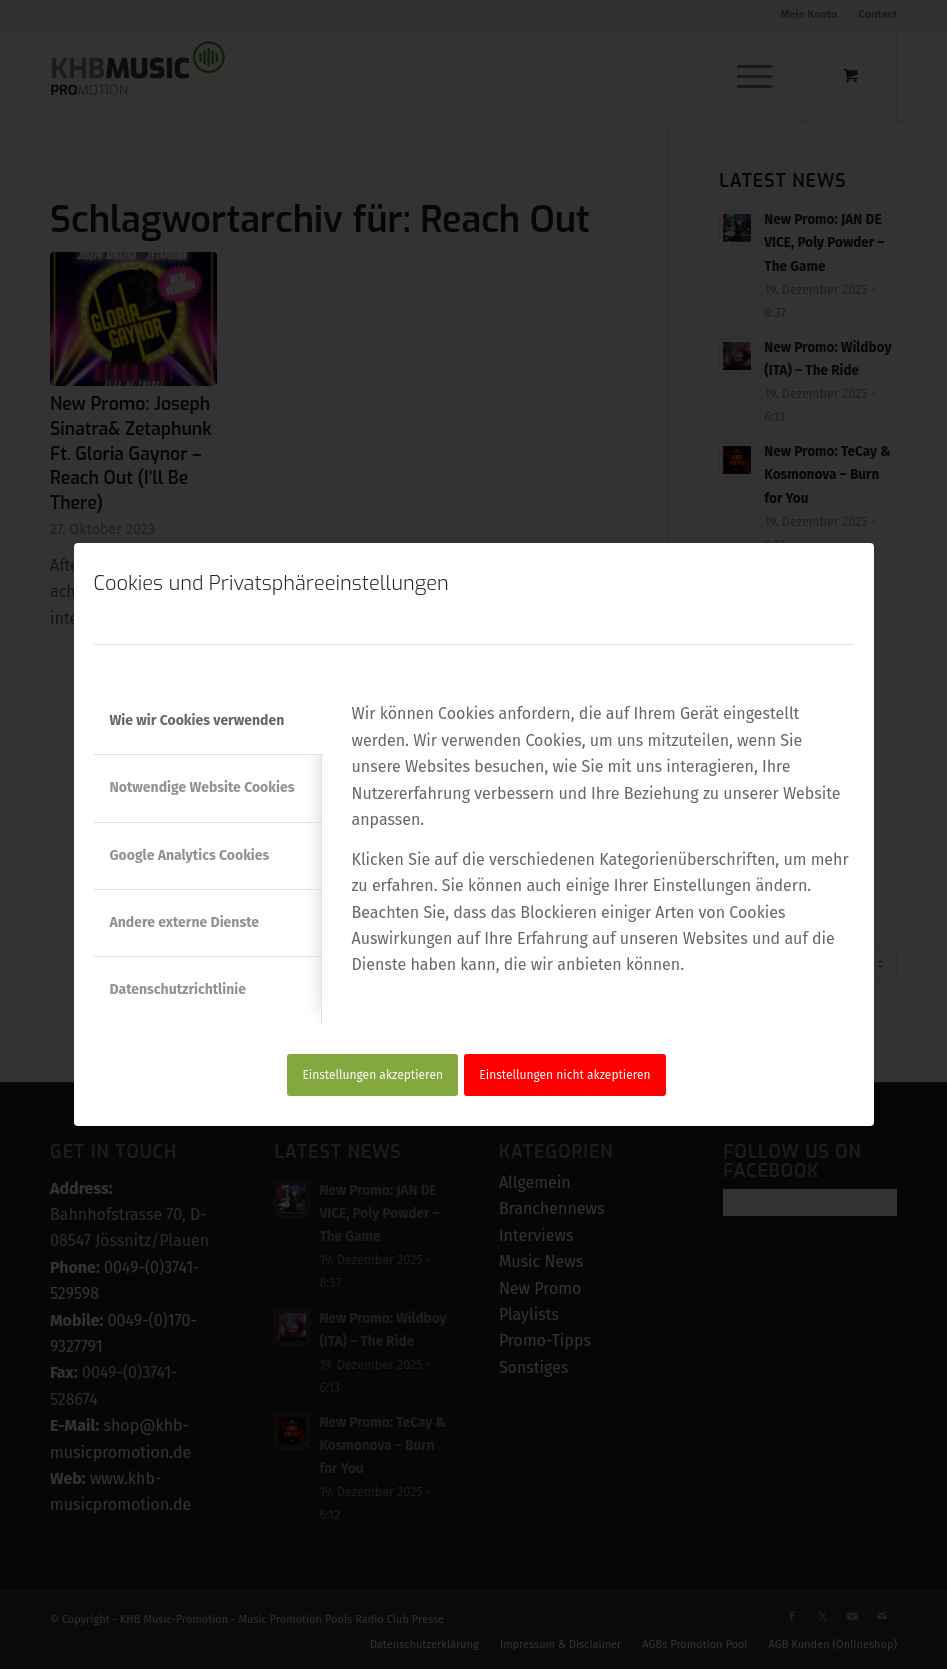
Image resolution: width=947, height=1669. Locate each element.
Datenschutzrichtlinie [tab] (178, 989)
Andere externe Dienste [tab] (185, 922)
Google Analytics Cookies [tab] (190, 855)
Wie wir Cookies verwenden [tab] (197, 720)
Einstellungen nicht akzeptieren (564, 1075)
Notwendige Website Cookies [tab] (202, 787)
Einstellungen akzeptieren (372, 1075)
